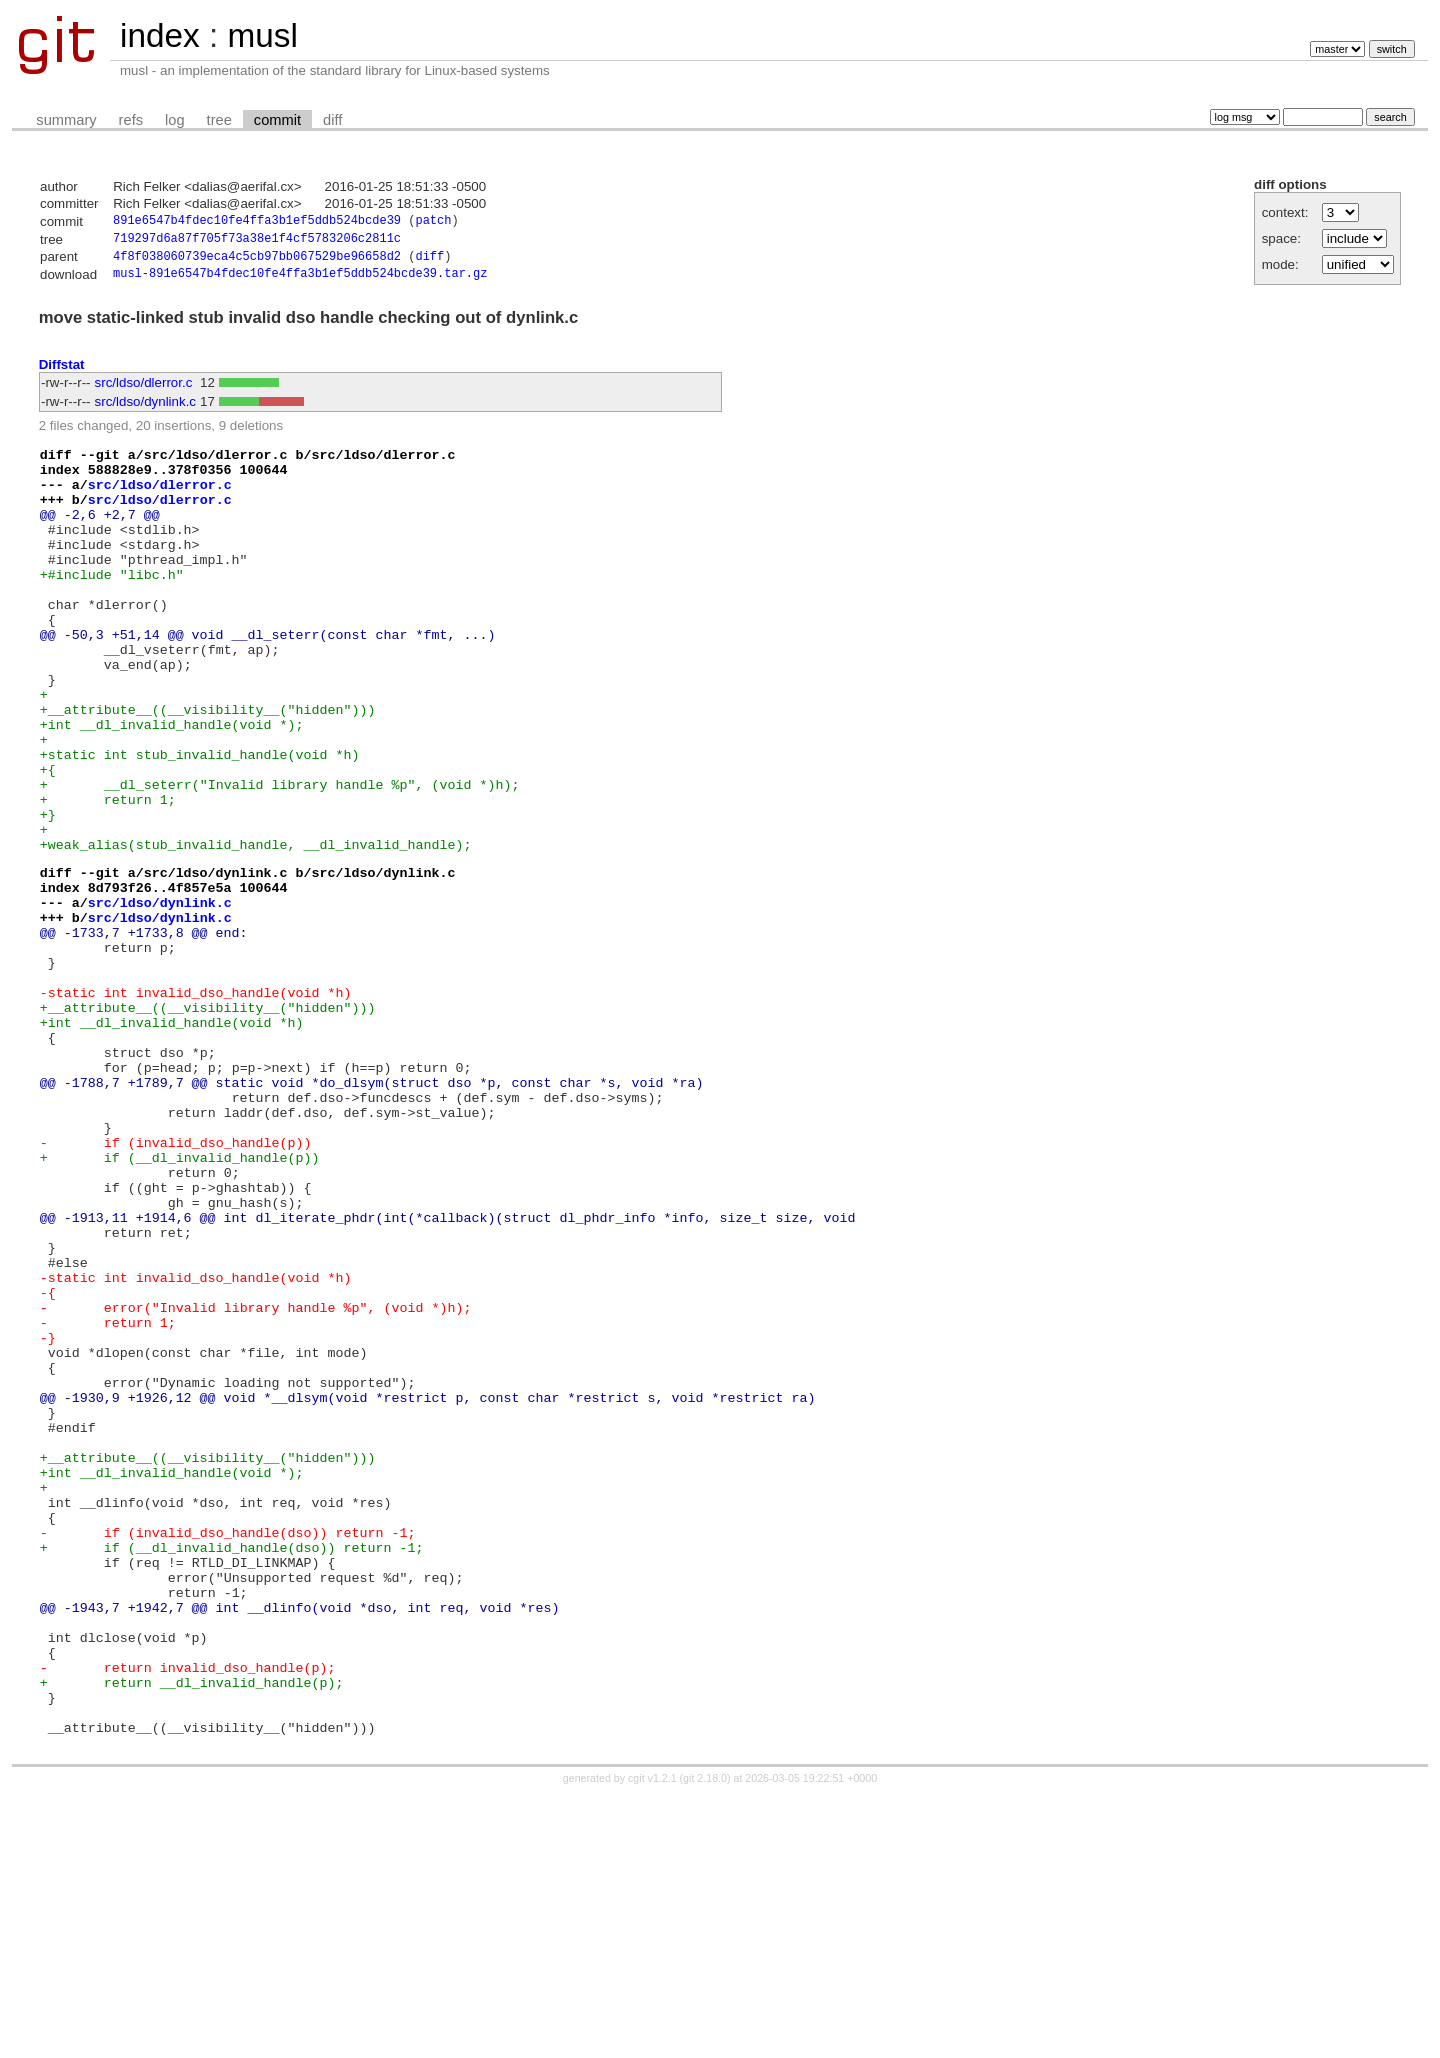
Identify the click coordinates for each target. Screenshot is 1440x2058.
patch (433, 222)
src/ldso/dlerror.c (144, 389)
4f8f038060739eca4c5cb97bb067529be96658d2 (257, 261)
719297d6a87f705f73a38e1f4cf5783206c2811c (257, 241)
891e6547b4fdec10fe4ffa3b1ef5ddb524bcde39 (257, 222)
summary (66, 120)
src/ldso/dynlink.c (145, 408)
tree (219, 120)
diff (332, 120)
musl (262, 35)
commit (277, 120)
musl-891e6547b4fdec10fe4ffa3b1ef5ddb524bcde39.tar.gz (300, 280)
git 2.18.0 (705, 2040)
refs (131, 120)
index (160, 35)
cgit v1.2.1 (652, 2040)
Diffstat (62, 370)
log (175, 120)
